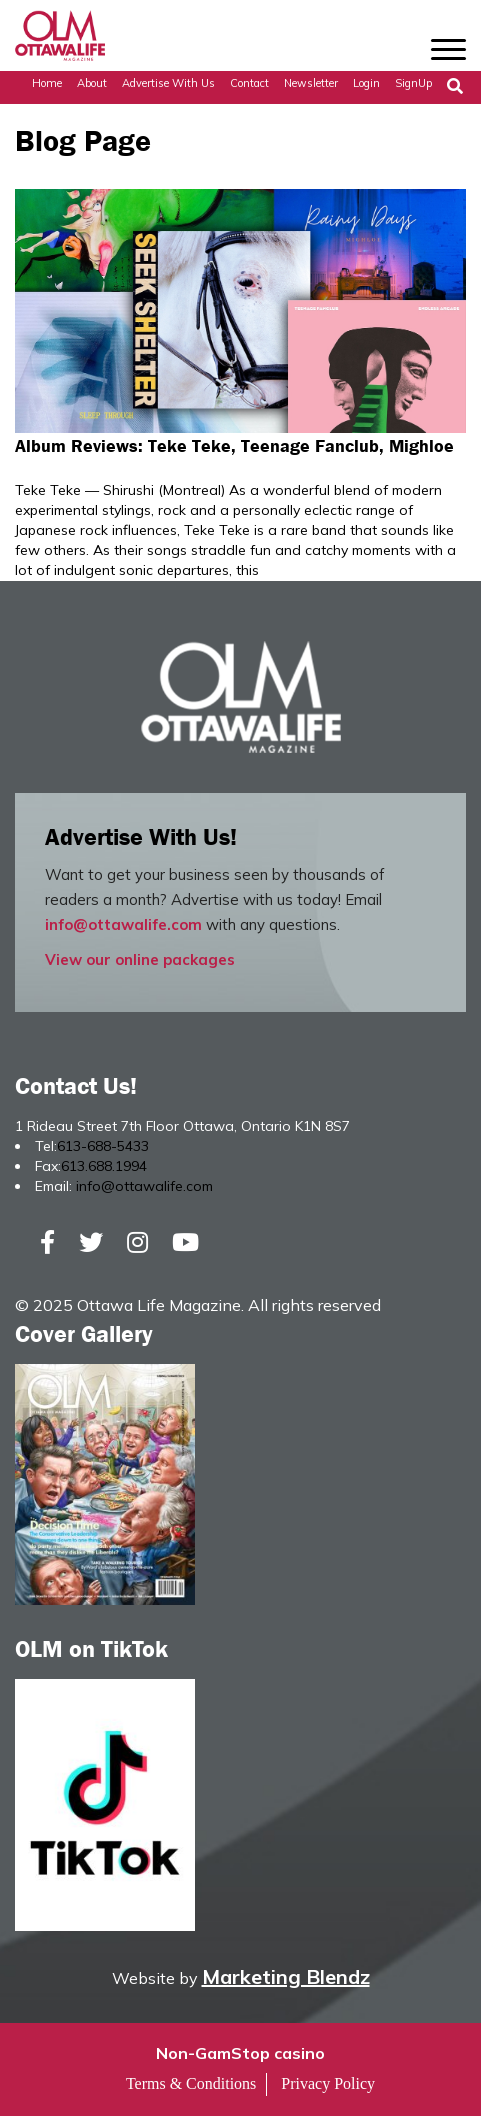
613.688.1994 (104, 1166)
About (92, 83)
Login (366, 83)
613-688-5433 (103, 1146)
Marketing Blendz (286, 1976)
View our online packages (140, 959)
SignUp (413, 83)
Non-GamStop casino (240, 2053)
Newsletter (311, 83)
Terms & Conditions (191, 2083)
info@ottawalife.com (123, 924)
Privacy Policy (328, 2083)
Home (47, 83)
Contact (249, 83)
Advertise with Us (168, 83)
